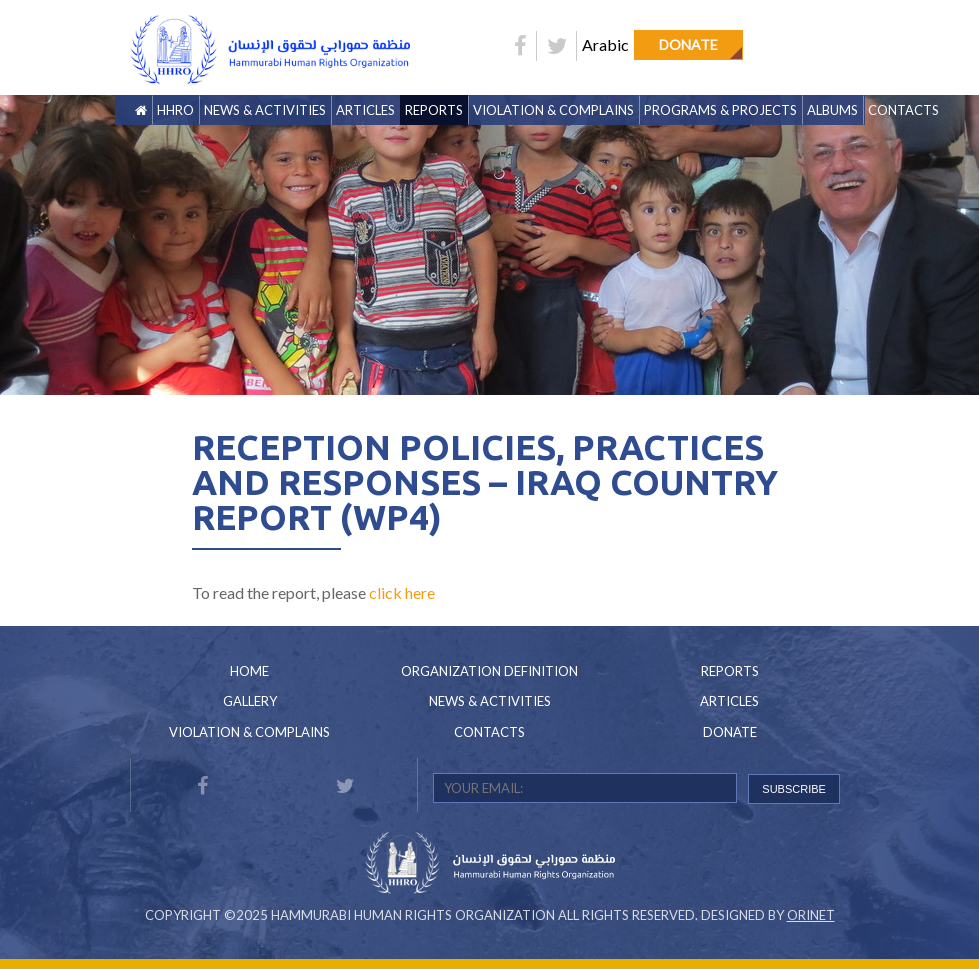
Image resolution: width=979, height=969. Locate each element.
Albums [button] (832, 110)
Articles (365, 110)
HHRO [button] (175, 110)
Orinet (811, 915)
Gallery (250, 701)
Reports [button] (434, 110)
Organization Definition (489, 671)
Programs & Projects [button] (720, 110)
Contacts (903, 110)
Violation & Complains (553, 110)
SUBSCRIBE (794, 789)
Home (249, 671)
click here (402, 592)
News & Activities (265, 110)
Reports (730, 671)
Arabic (605, 44)
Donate (688, 44)
